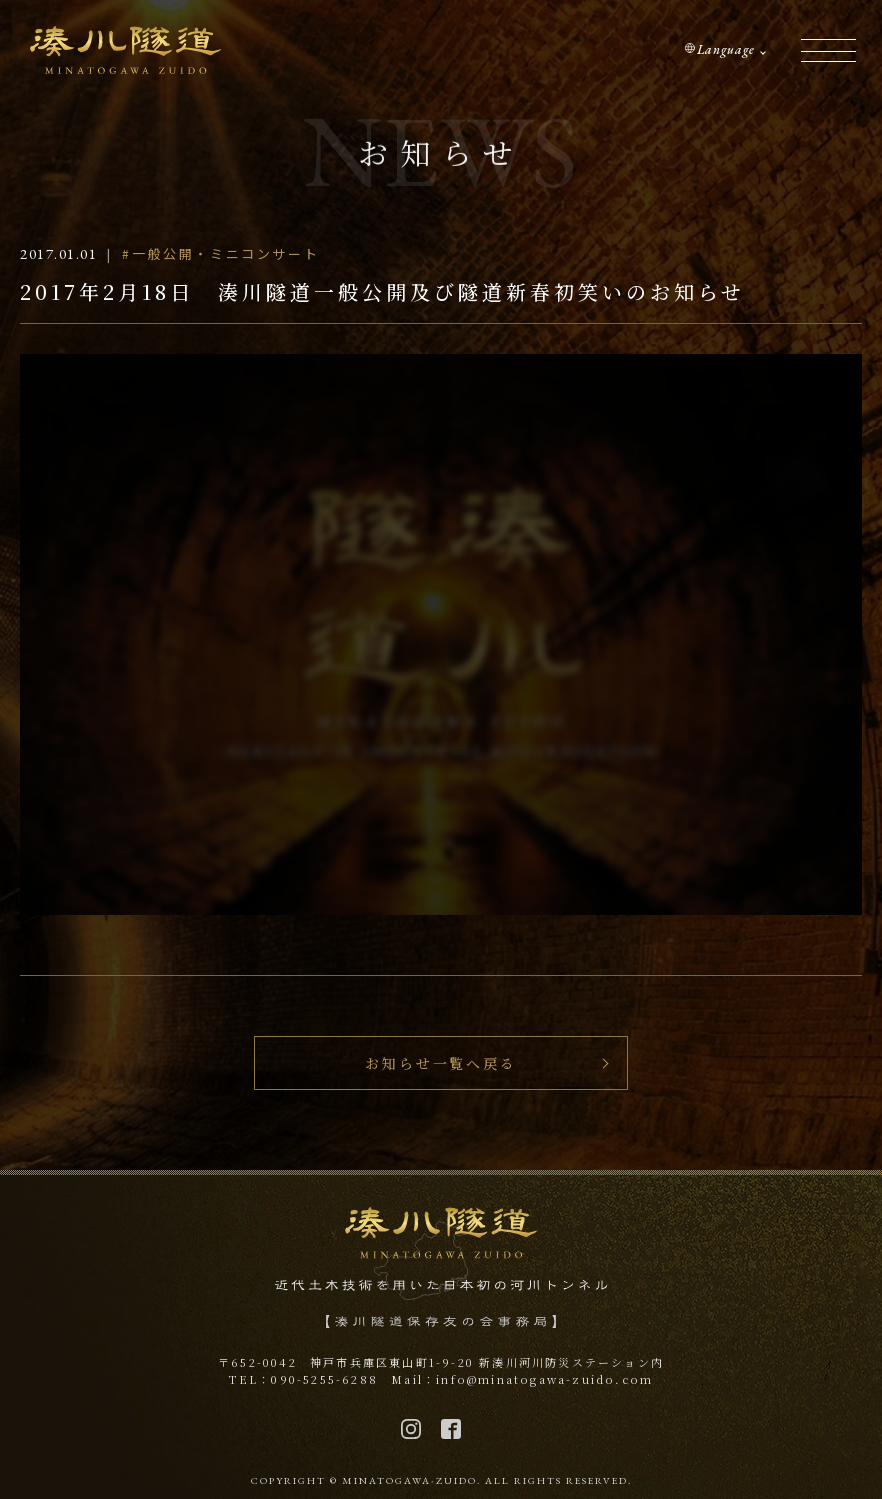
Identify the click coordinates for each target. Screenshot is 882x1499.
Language (726, 49)
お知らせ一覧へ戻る (440, 1063)
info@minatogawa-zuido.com (544, 1379)
